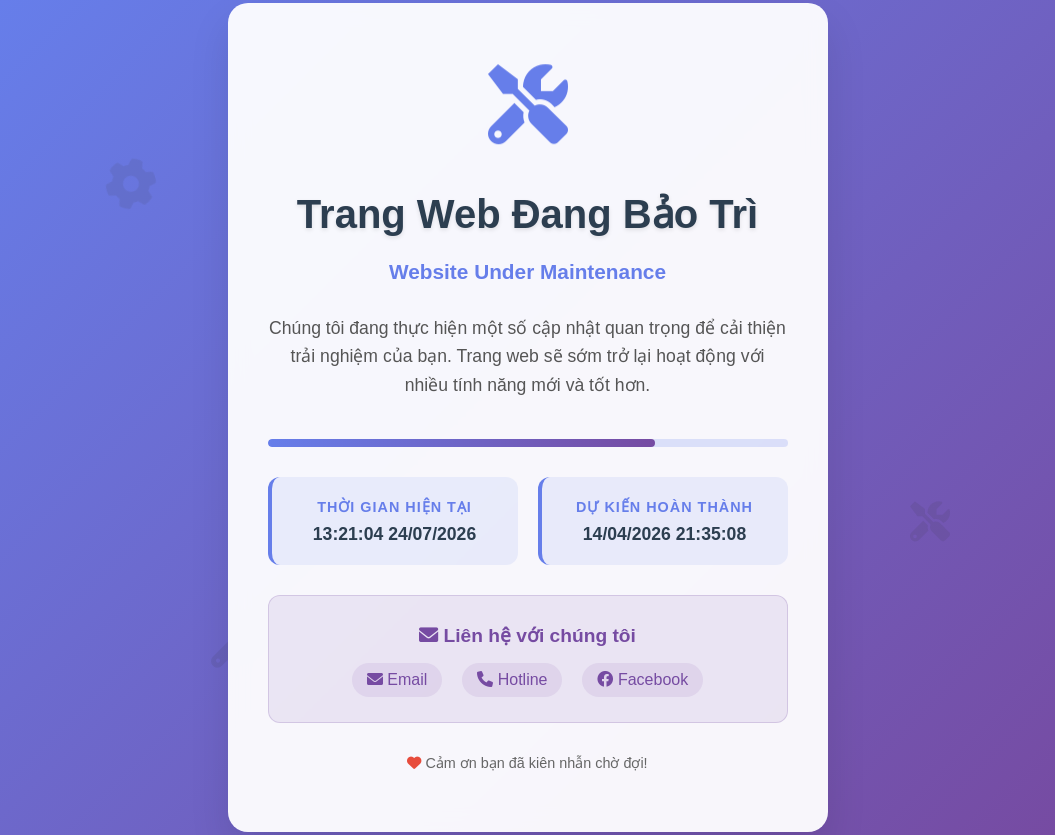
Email (397, 679)
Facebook (642, 679)
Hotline (512, 679)
